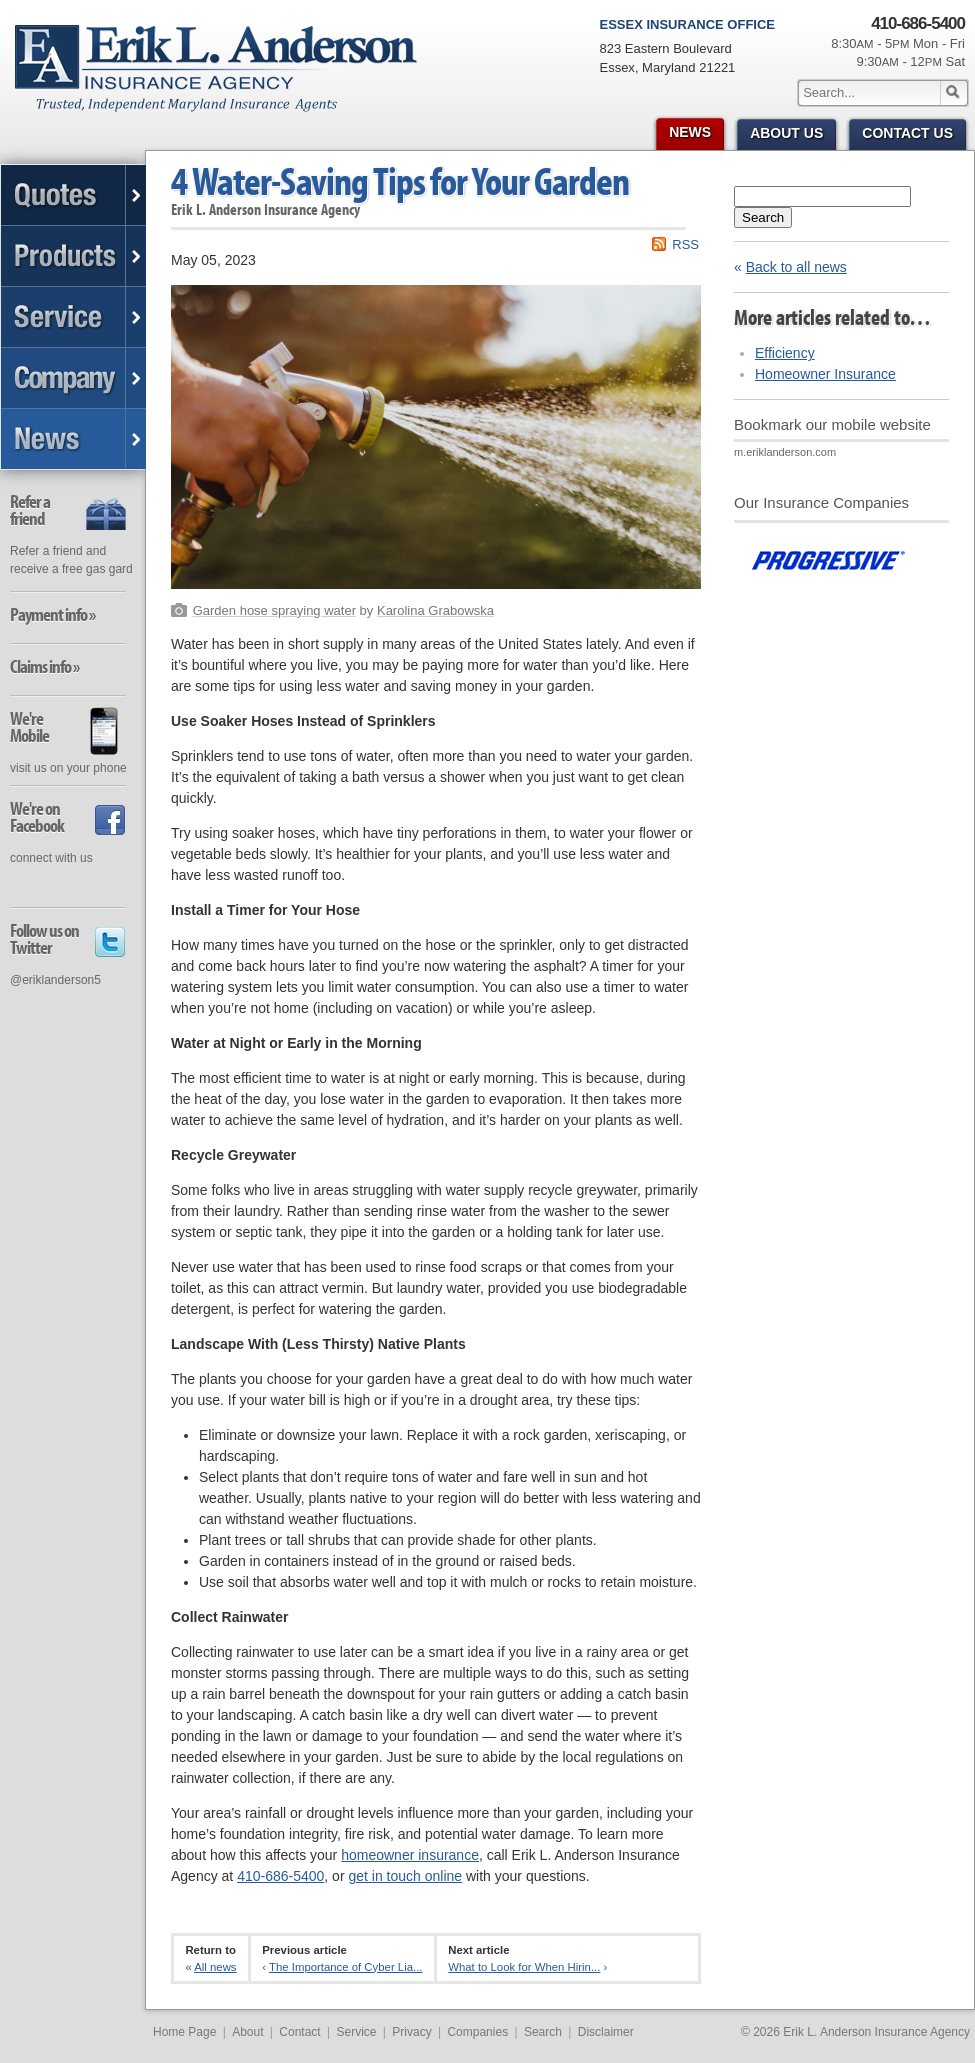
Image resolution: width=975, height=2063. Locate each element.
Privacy (411, 2032)
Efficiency (785, 353)
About (247, 2032)
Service (356, 2032)
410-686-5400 (280, 1876)
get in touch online (405, 1876)
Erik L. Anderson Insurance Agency (227, 79)
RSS (685, 244)
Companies (477, 2032)
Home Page (184, 2032)
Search (763, 217)
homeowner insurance (410, 1855)
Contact (299, 2032)
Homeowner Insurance (825, 374)
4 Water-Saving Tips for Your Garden (400, 180)
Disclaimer (606, 2032)
